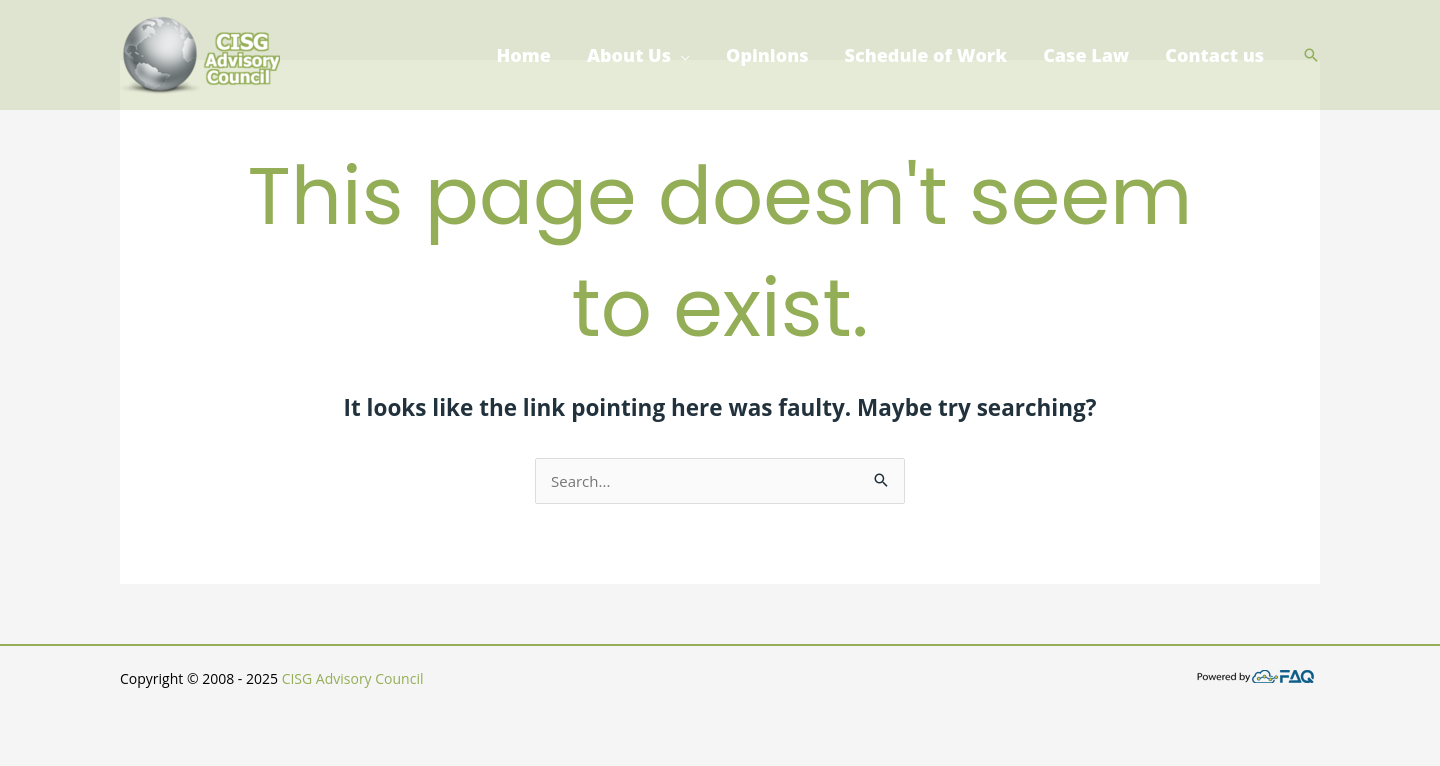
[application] (680, 55)
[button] (1311, 55)
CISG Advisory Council (353, 678)
